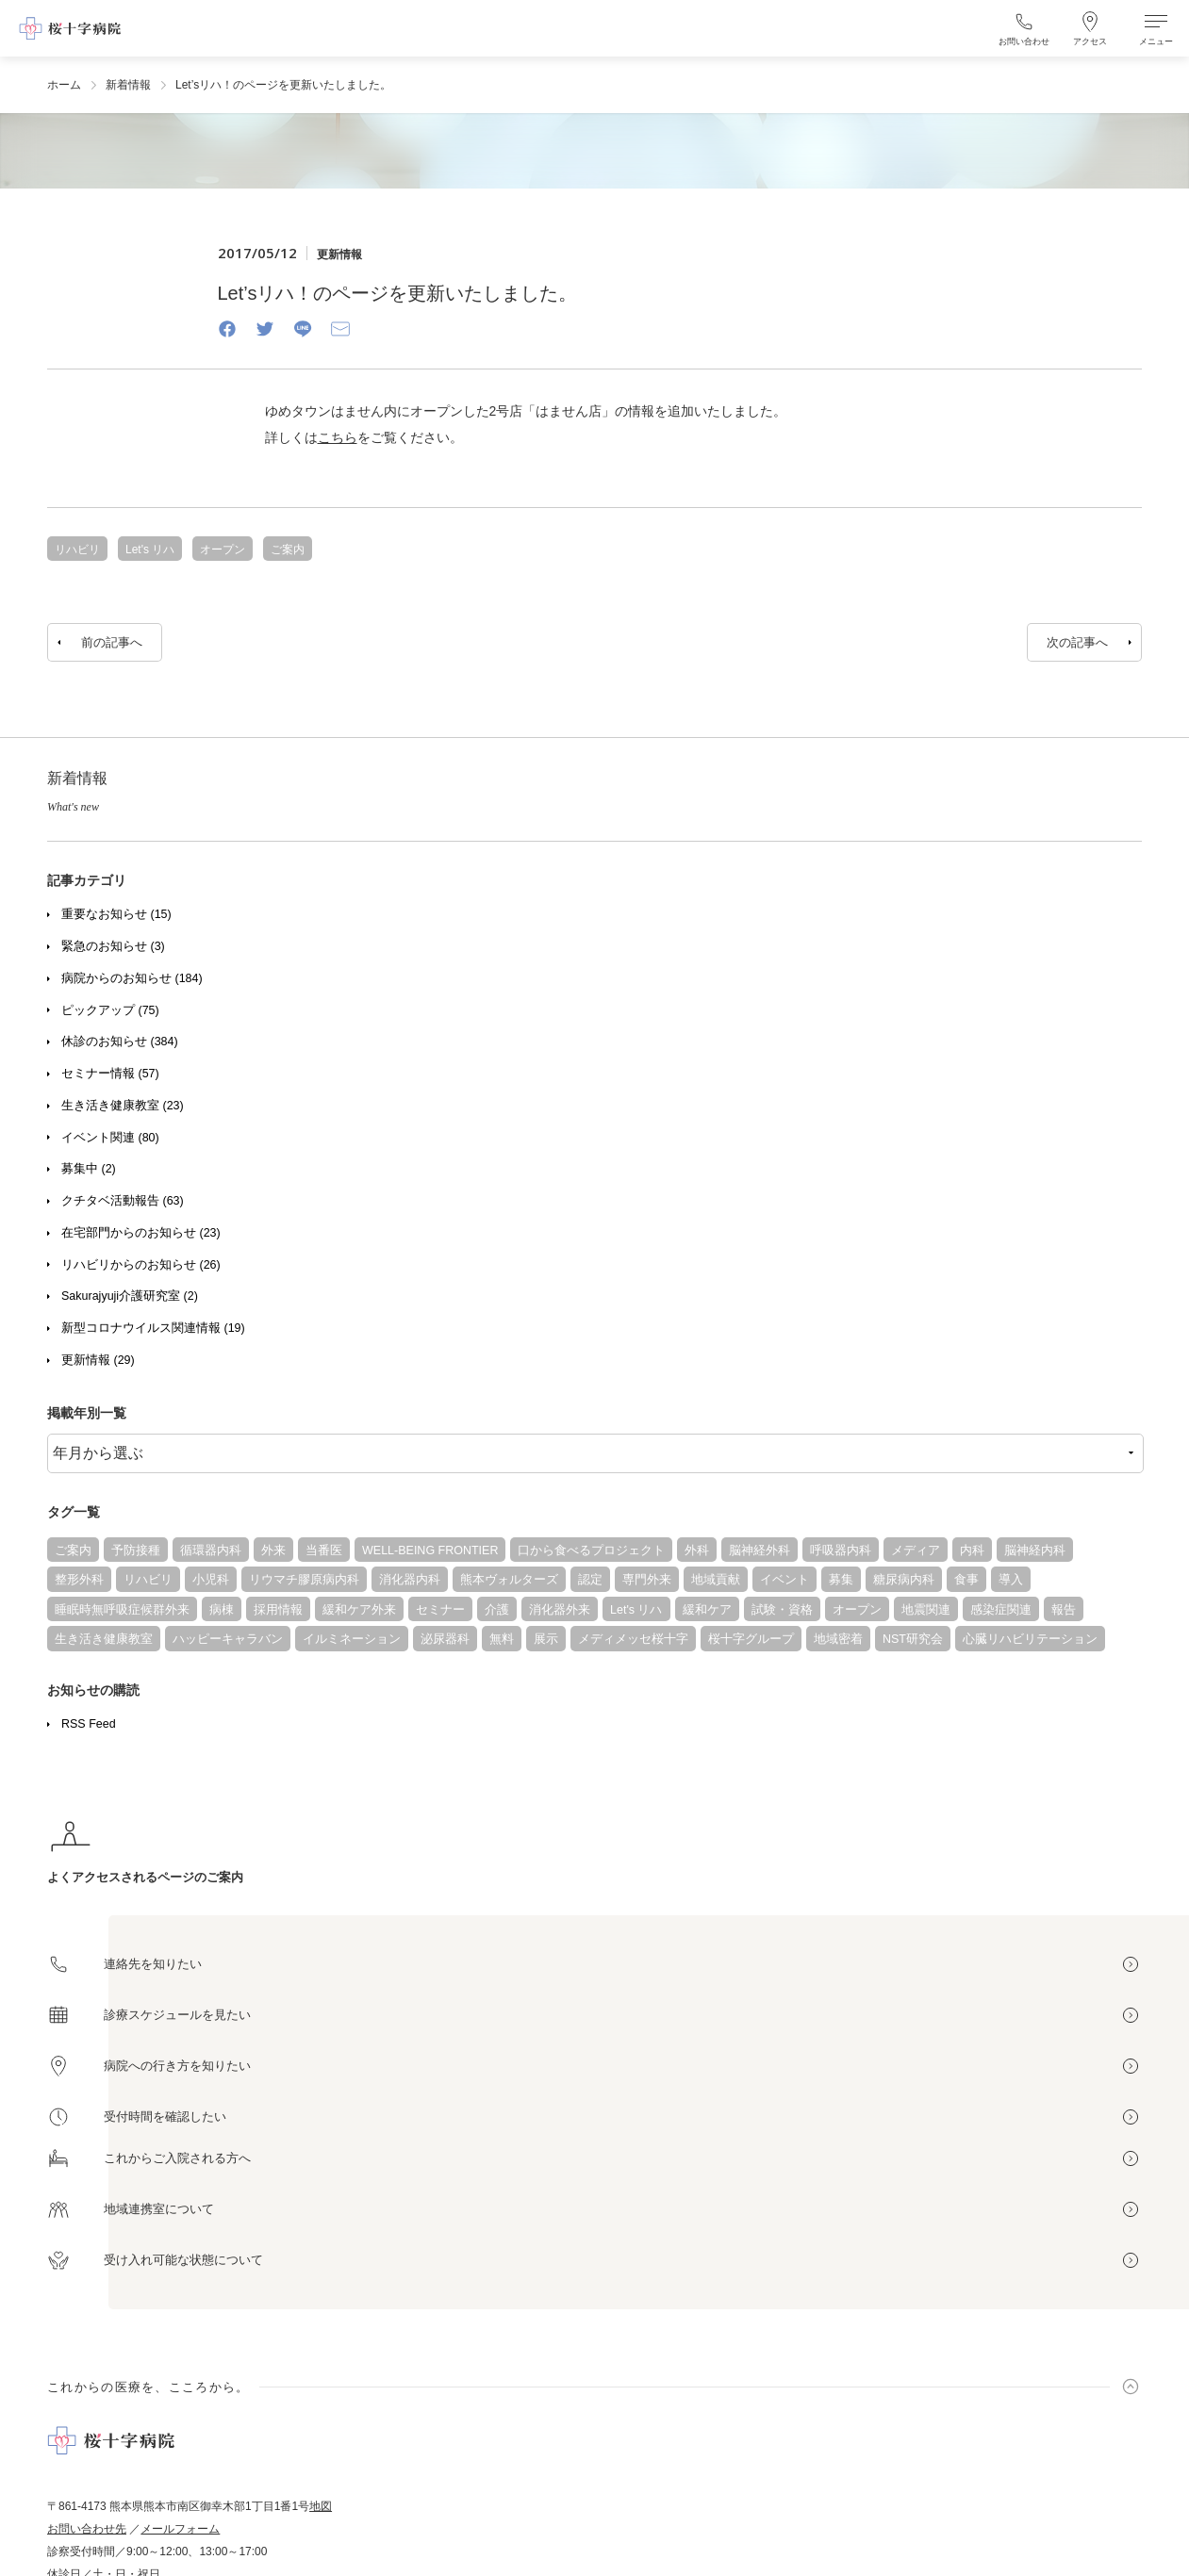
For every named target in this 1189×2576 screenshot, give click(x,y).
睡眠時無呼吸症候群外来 (122, 1609)
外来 (273, 1550)
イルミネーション (352, 1639)
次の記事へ (1077, 642)
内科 (972, 1550)
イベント (784, 1579)
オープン (857, 1609)
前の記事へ (111, 642)
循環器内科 (210, 1550)
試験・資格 (782, 1609)
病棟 (221, 1609)
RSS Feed (88, 1724)
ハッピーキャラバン (228, 1639)
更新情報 (339, 254)
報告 (1063, 1609)
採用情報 (278, 1609)
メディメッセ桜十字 (633, 1639)
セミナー (440, 1609)
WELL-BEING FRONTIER (430, 1550)
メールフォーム (180, 2528)
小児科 (210, 1579)
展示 (546, 1639)
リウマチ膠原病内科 (304, 1579)
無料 (501, 1639)
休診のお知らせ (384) (119, 1041)
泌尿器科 (445, 1639)
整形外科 (79, 1579)
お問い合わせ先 (86, 2528)
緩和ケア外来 (359, 1609)
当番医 (324, 1550)
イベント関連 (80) (110, 1137)
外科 (697, 1550)
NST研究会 (913, 1639)
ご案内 (73, 1550)
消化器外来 (559, 1609)
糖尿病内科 (903, 1579)
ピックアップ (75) (110, 1010)
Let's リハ (636, 1609)
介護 (497, 1609)
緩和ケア (707, 1609)
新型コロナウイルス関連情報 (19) (153, 1328)
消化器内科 (409, 1579)
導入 (1011, 1579)
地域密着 (838, 1639)
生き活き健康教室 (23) (122, 1105)
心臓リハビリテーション (1030, 1639)
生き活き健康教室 (104, 1639)
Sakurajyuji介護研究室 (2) (129, 1296)
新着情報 (128, 84)
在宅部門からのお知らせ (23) (141, 1232)
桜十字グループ (751, 1639)
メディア (915, 1550)
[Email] (340, 328)
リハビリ (148, 1579)
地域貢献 (715, 1579)
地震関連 (925, 1609)
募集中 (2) (88, 1168)
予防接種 (135, 1550)
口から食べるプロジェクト (591, 1550)
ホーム (64, 84)
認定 (590, 1579)
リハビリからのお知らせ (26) (141, 1265)
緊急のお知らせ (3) (113, 946)
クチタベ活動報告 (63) (122, 1200)
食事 (966, 1579)
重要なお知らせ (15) (116, 914)
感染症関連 (1001, 1609)
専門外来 (646, 1579)
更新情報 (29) (98, 1360)
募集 (841, 1579)
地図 (320, 2506)
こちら (337, 437)
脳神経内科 (1034, 1550)
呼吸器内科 (840, 1550)
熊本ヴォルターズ (509, 1579)
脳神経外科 (759, 1550)
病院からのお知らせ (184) (132, 978)
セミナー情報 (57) (110, 1073)
